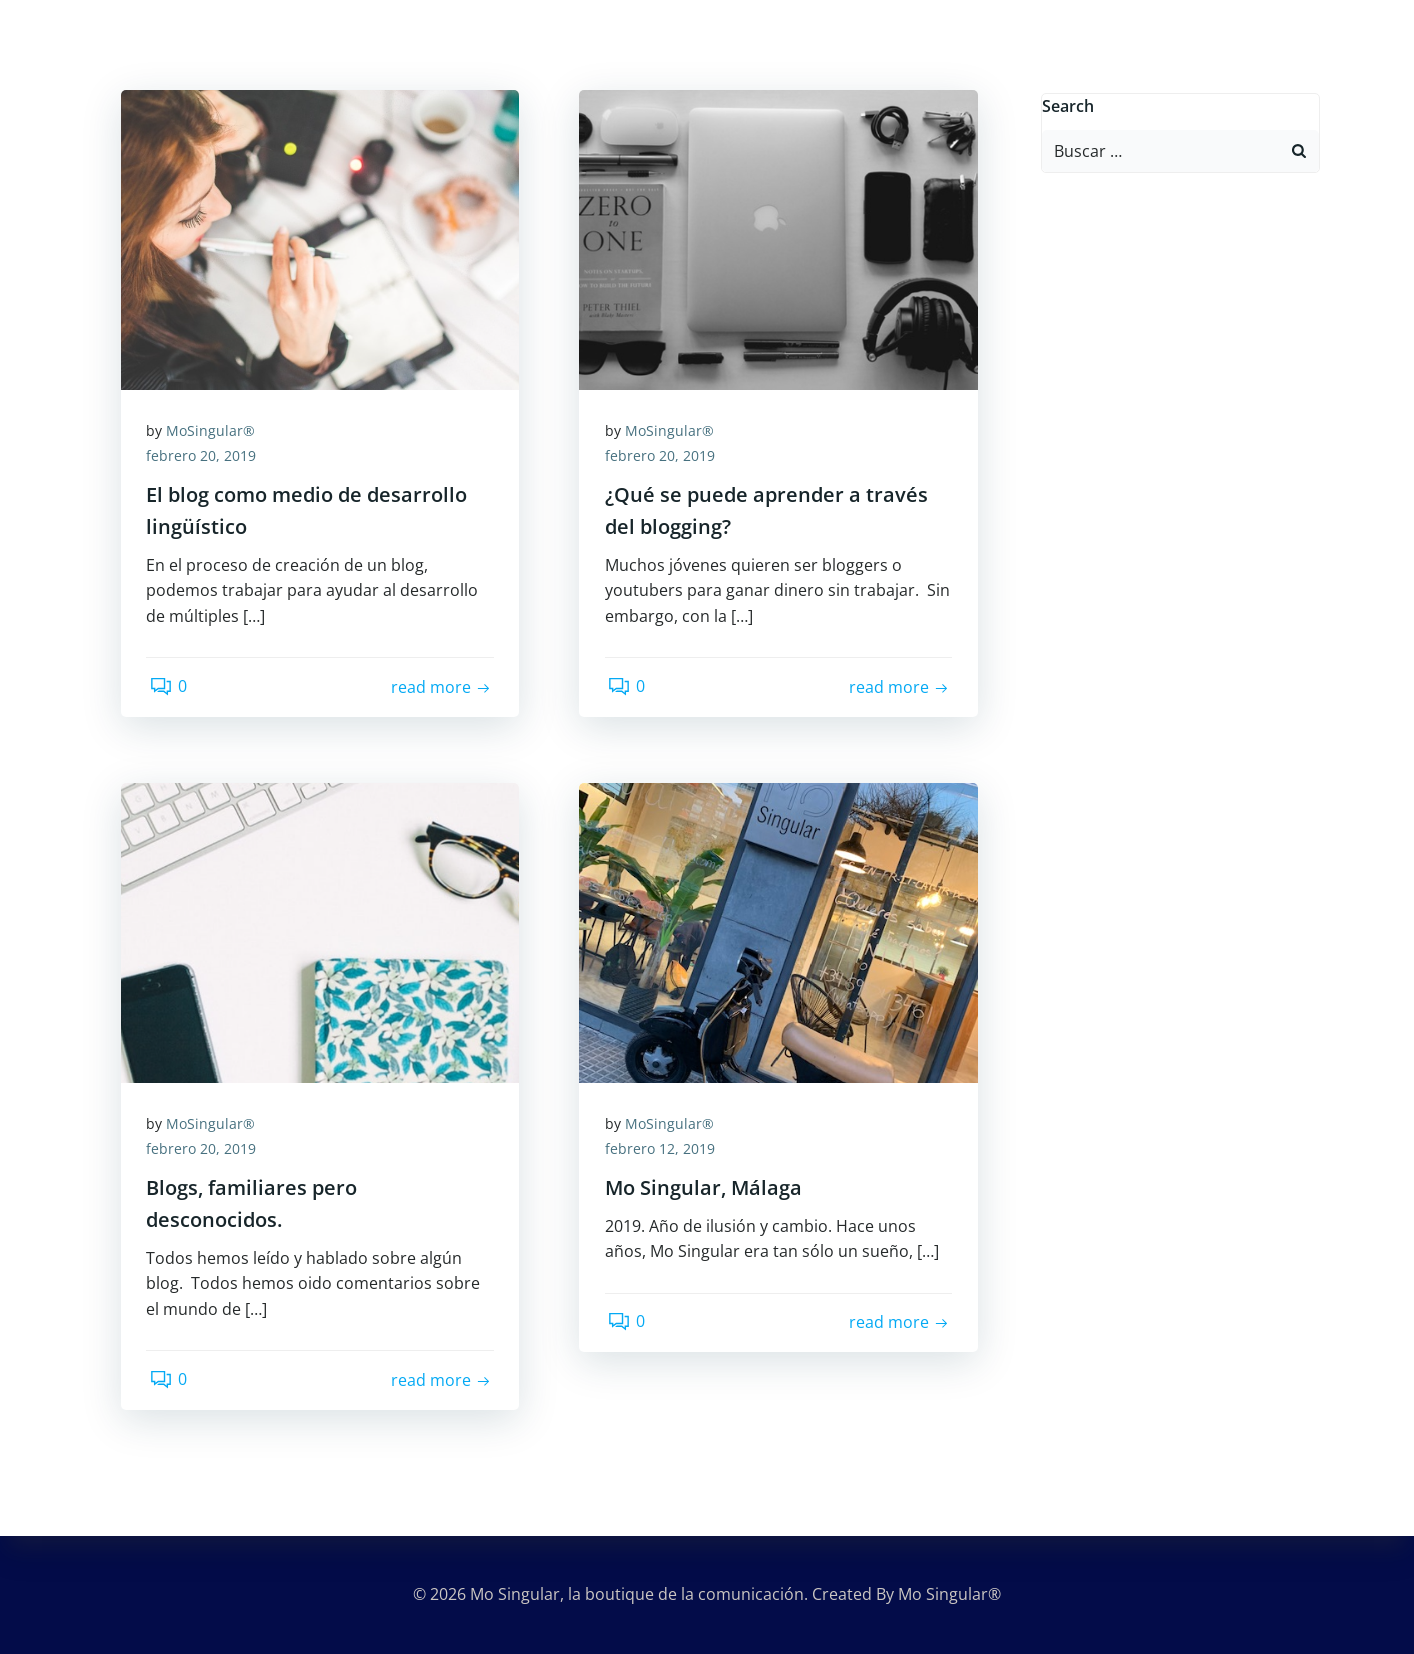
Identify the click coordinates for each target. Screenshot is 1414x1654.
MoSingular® (215, 432)
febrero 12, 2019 (664, 1151)
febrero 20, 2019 (206, 458)
